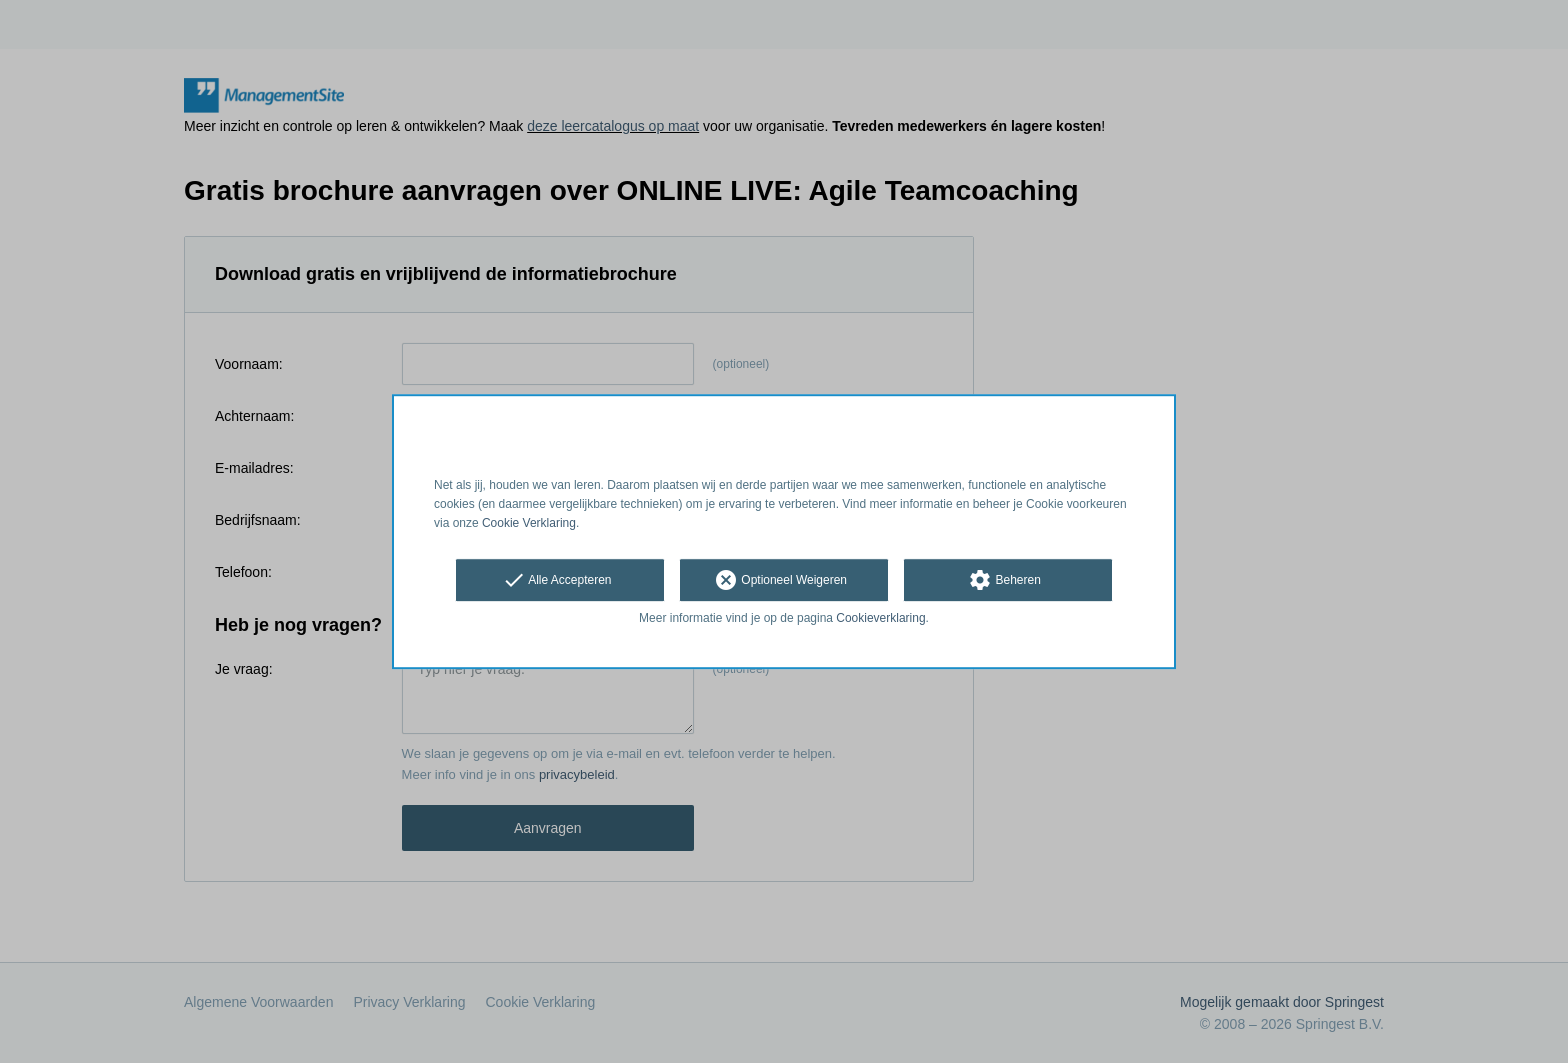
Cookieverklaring (880, 619)
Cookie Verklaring (529, 523)
